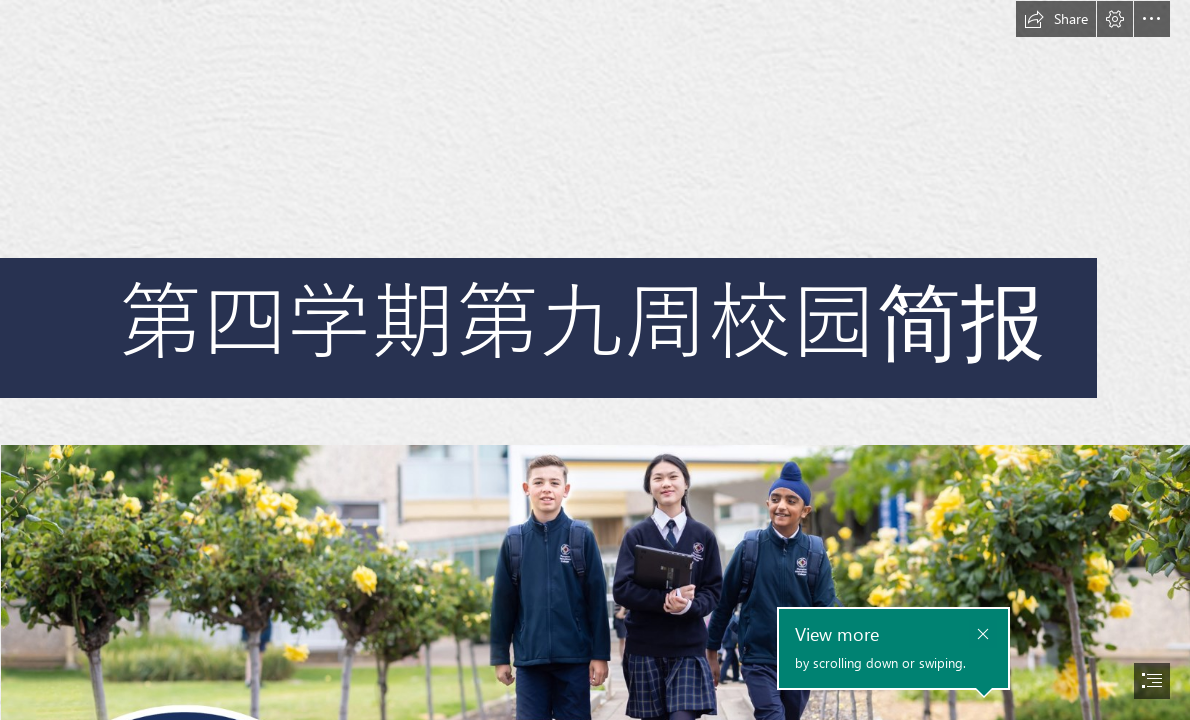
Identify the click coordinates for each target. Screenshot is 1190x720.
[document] (595, 360)
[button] (1056, 19)
